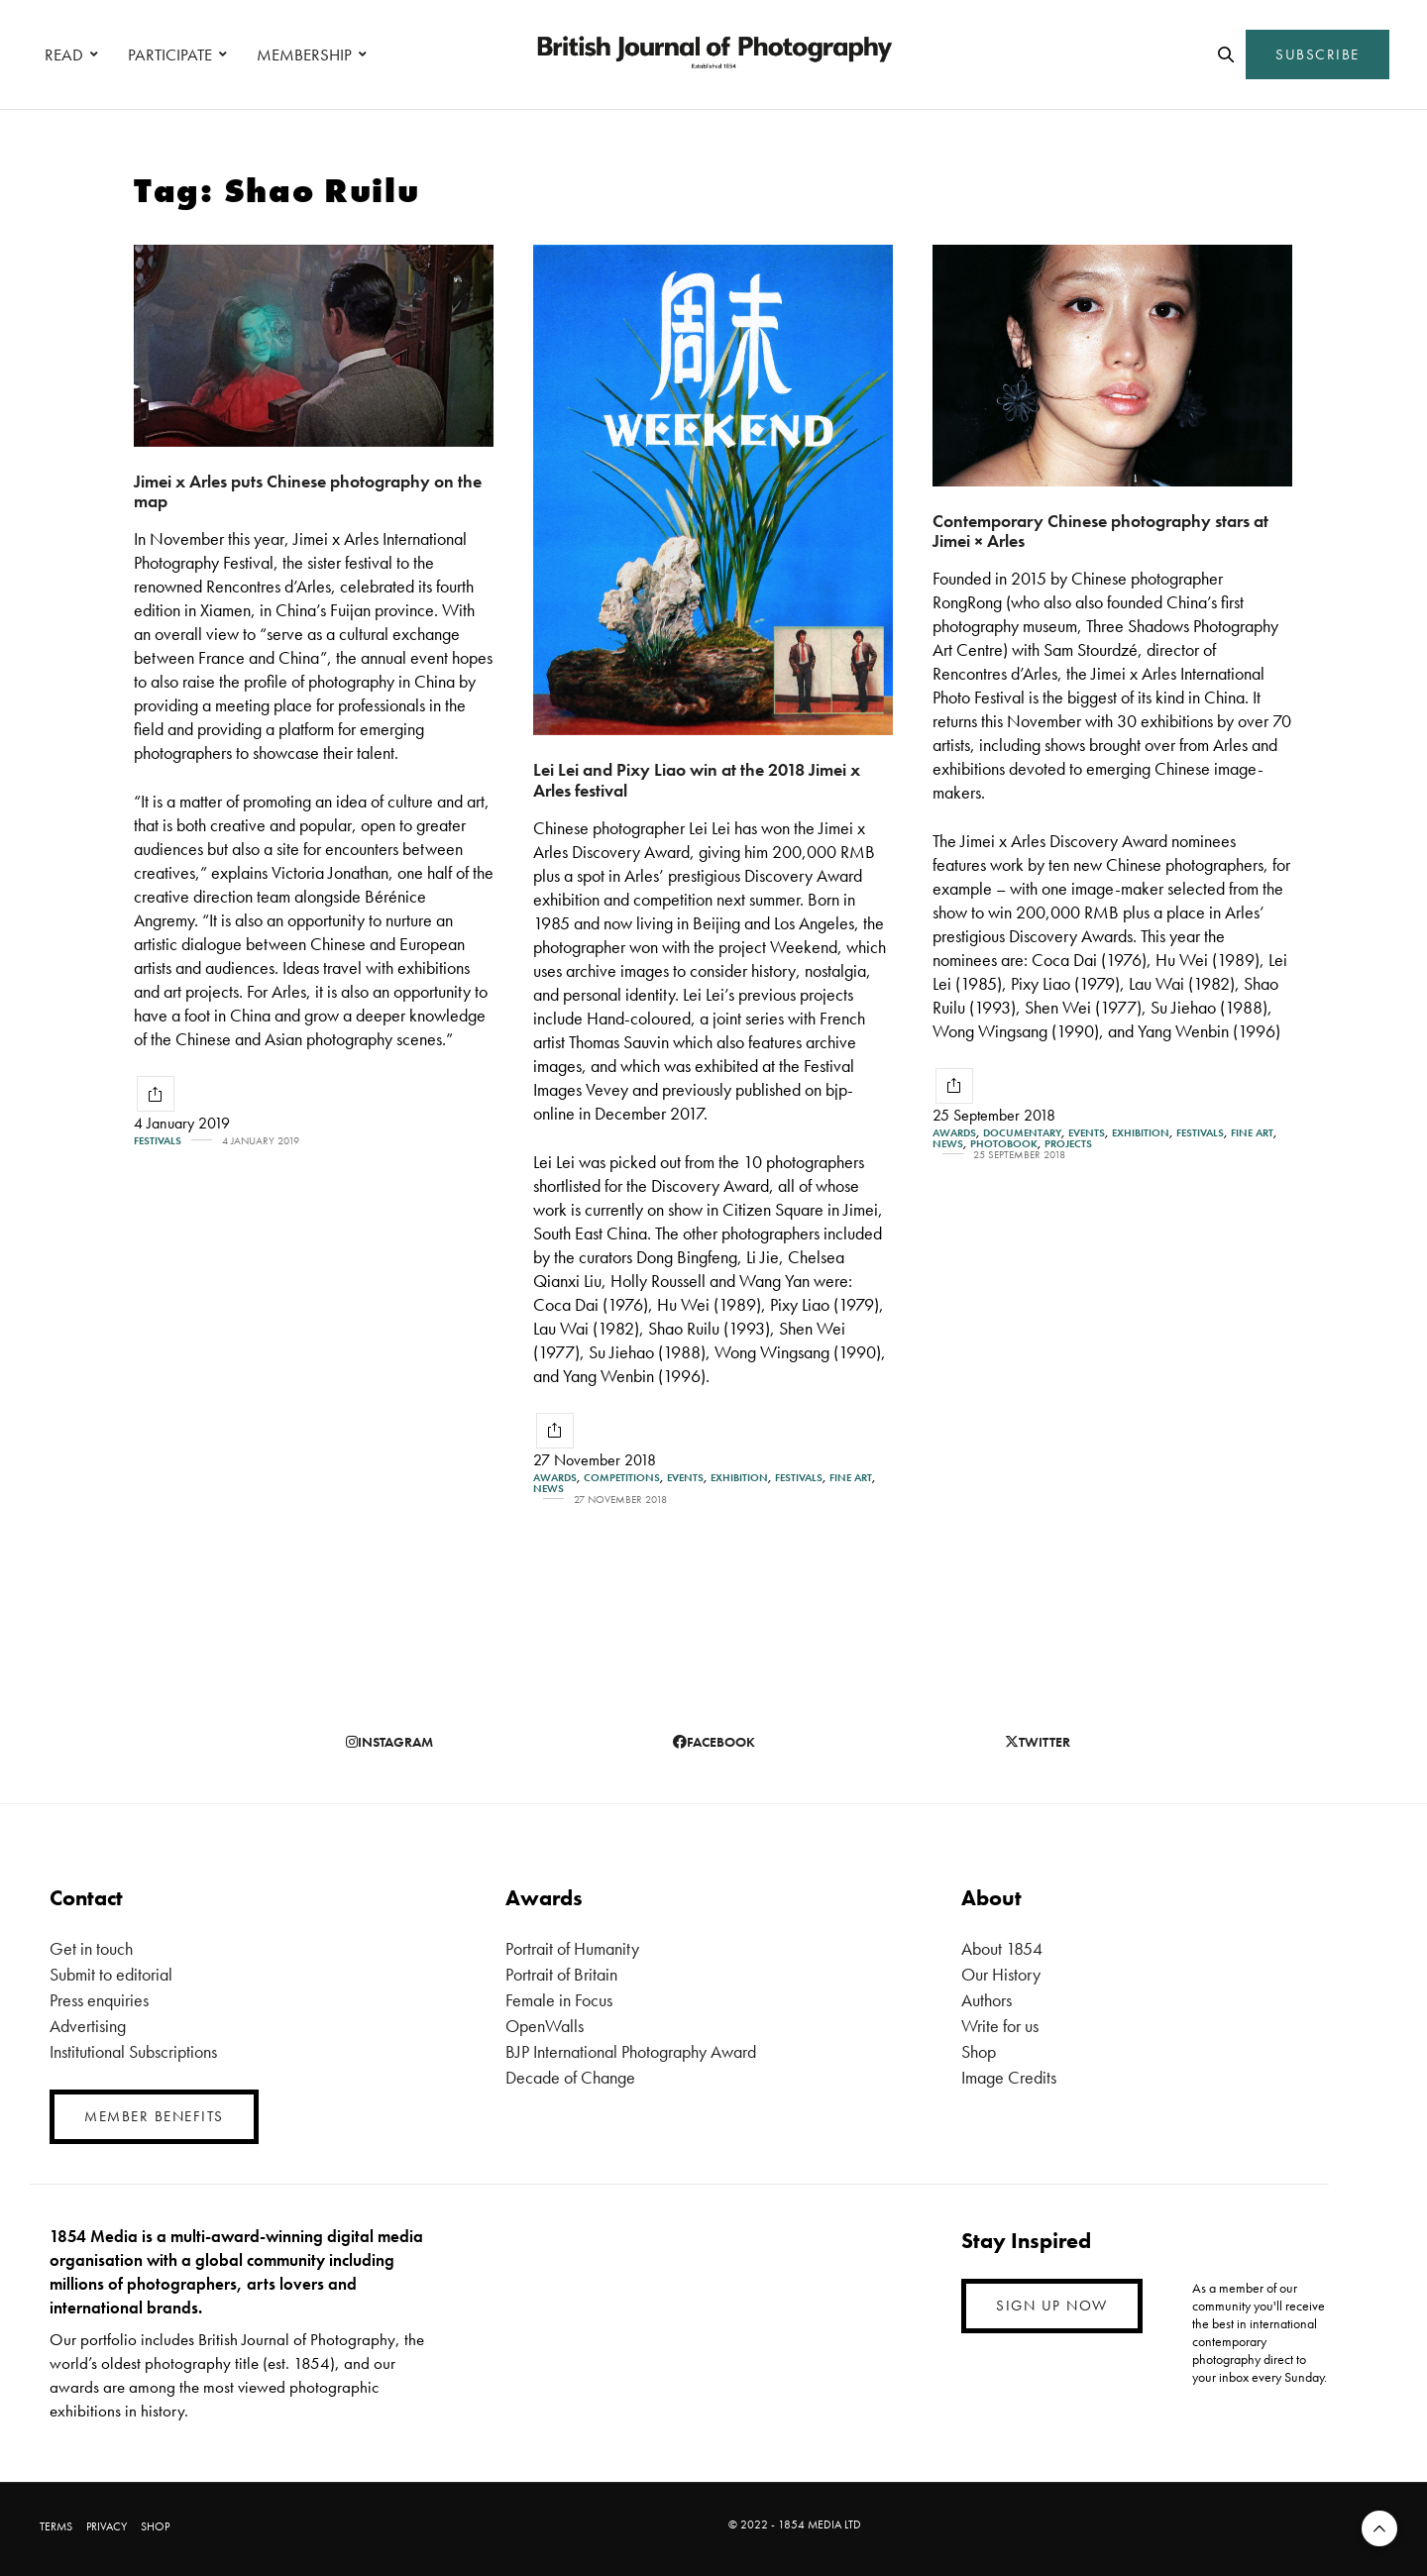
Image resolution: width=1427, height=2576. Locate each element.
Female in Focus (558, 1999)
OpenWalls (544, 2025)
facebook (714, 1742)
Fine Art (850, 1477)
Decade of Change (570, 2077)
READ (64, 54)
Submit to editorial (111, 1974)
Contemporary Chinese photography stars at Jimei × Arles (1100, 531)
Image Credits (1008, 2077)
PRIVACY (106, 2526)
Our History (1001, 1974)
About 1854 (1002, 1948)
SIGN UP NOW (1052, 2305)
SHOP (155, 2526)
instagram (389, 1742)
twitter (1037, 1742)
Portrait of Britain (561, 1974)
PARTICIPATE (170, 54)
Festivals (157, 1140)
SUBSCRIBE (1317, 54)
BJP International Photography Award (630, 2051)
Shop (978, 2051)
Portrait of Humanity (572, 1948)
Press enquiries (99, 1999)
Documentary (1022, 1132)
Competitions (622, 1477)
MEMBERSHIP (304, 54)
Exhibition (739, 1477)
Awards (555, 1477)
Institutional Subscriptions (133, 2051)
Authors (986, 1999)
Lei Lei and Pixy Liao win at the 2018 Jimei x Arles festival (696, 780)
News (548, 1488)
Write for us (1000, 2025)
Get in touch (91, 1948)
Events (685, 1477)
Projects (1068, 1143)
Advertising (88, 2025)
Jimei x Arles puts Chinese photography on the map (308, 491)
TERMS (56, 2526)
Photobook (1004, 1143)
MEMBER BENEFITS (154, 2116)
